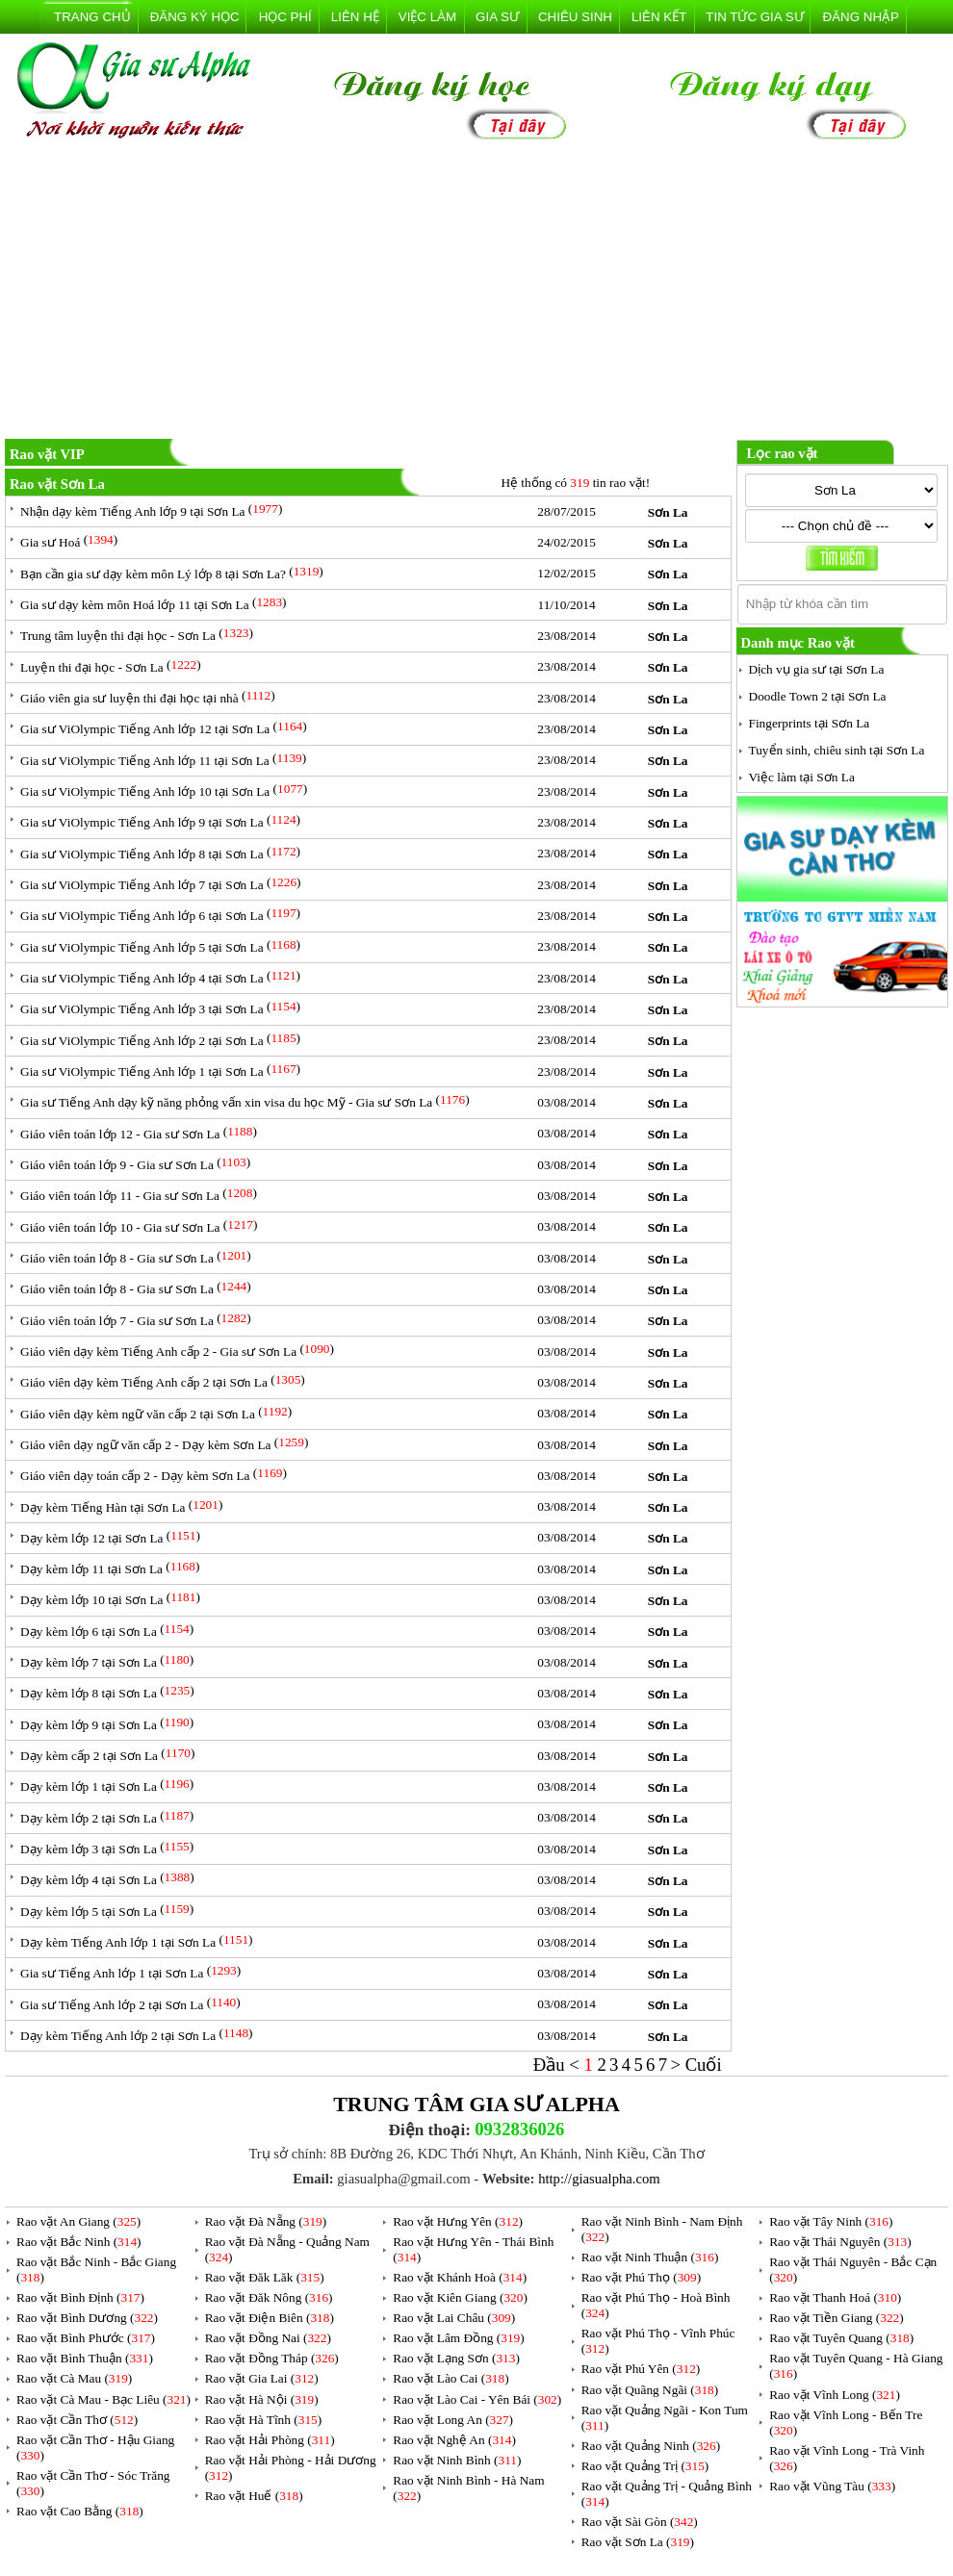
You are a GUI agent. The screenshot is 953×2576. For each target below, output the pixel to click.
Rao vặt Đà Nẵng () (266, 2221)
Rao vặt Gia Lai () (262, 2378)
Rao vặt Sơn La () (637, 2542)
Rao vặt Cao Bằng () (79, 2511)
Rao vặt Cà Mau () (74, 2378)
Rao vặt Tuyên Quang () (841, 2338)
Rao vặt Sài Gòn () (639, 2521)
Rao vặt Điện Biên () (269, 2317)
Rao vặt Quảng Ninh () (650, 2445)
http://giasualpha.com (599, 2178)
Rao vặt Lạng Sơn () (456, 2358)
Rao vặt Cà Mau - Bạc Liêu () (103, 2399)
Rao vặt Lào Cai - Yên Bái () (477, 2399)
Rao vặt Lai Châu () (454, 2317)
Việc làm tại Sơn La (802, 777)
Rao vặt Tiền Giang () (836, 2317)
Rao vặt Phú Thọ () (641, 2277)
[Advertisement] (476, 292)
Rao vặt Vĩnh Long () (834, 2394)
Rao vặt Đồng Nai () (268, 2338)
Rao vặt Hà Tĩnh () (263, 2419)
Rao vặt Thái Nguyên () (840, 2241)
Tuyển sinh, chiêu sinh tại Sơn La (837, 750)
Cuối (703, 2064)
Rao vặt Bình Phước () (85, 2338)
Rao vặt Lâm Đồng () (458, 2338)
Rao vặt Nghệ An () (454, 2440)
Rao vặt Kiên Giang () (460, 2297)
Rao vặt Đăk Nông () (269, 2297)
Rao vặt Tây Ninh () (830, 2221)
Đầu (551, 2064)
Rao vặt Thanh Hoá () (835, 2297)
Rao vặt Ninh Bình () (457, 2460)
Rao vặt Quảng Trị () (645, 2466)
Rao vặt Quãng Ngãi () (650, 2390)
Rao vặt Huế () (254, 2495)
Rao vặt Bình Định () (80, 2297)
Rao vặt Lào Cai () (450, 2378)
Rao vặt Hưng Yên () (458, 2221)
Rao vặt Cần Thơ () (77, 2419)
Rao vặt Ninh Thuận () (650, 2257)
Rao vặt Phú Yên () (641, 2368)
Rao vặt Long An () (453, 2419)
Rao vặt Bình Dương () (87, 2317)
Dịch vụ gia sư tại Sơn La (817, 669)
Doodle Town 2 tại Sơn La (818, 696)
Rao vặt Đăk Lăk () (264, 2277)
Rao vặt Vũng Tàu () (832, 2486)
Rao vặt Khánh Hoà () (460, 2277)
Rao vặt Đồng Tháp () (272, 2358)
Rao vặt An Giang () (78, 2221)
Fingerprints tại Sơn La (809, 723)
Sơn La (668, 512)
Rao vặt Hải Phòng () (270, 2440)
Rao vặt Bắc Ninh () (79, 2241)
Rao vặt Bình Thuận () (84, 2358)
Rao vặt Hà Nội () (262, 2399)
